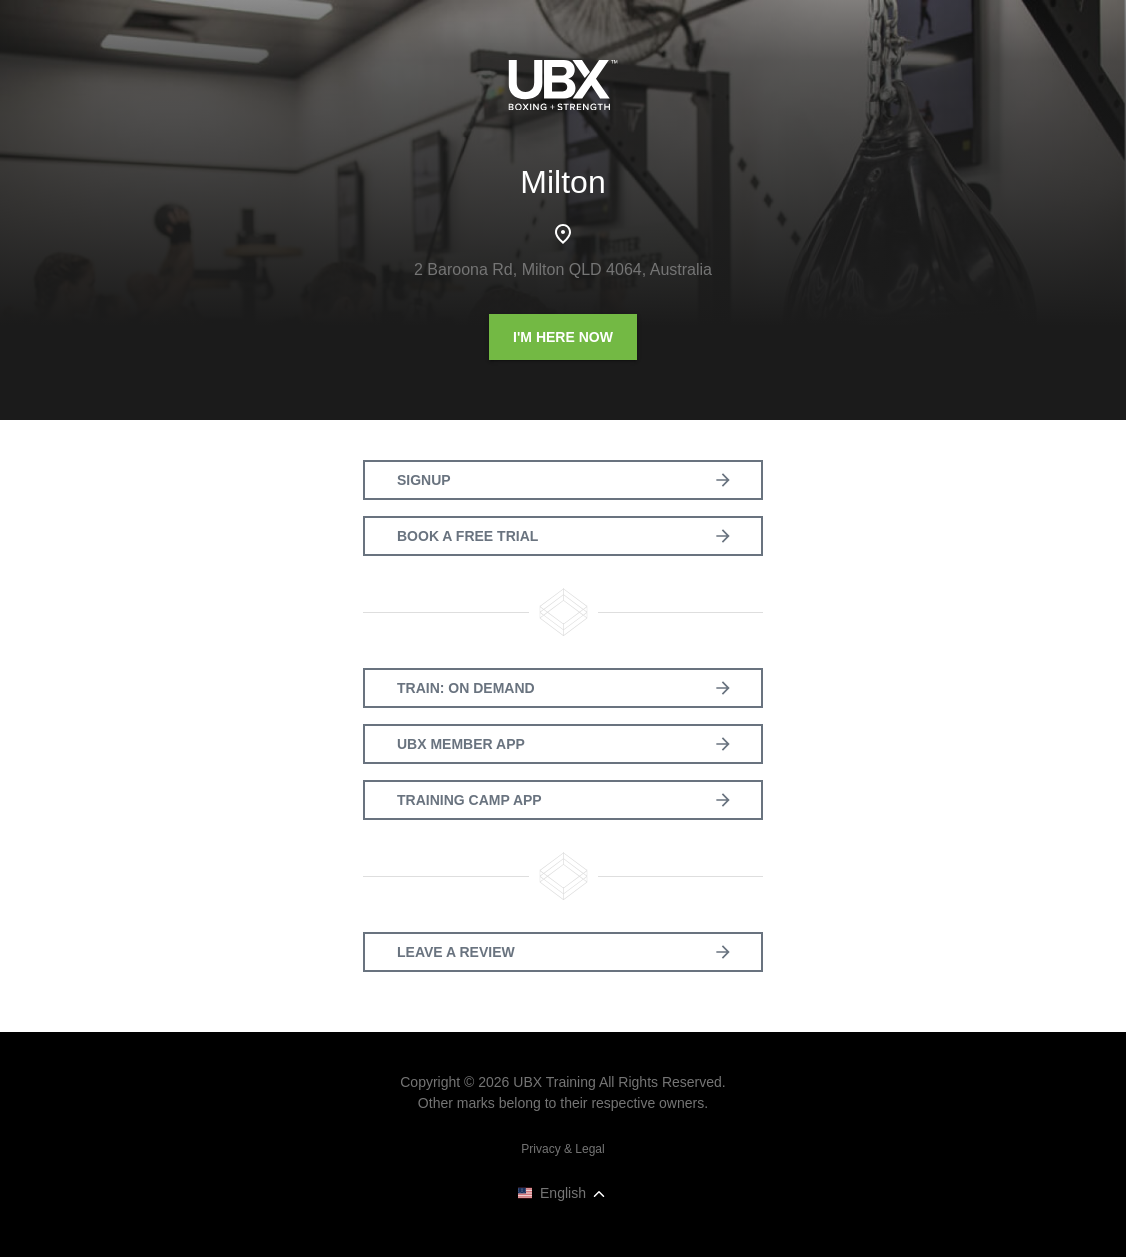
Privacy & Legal (562, 1149)
